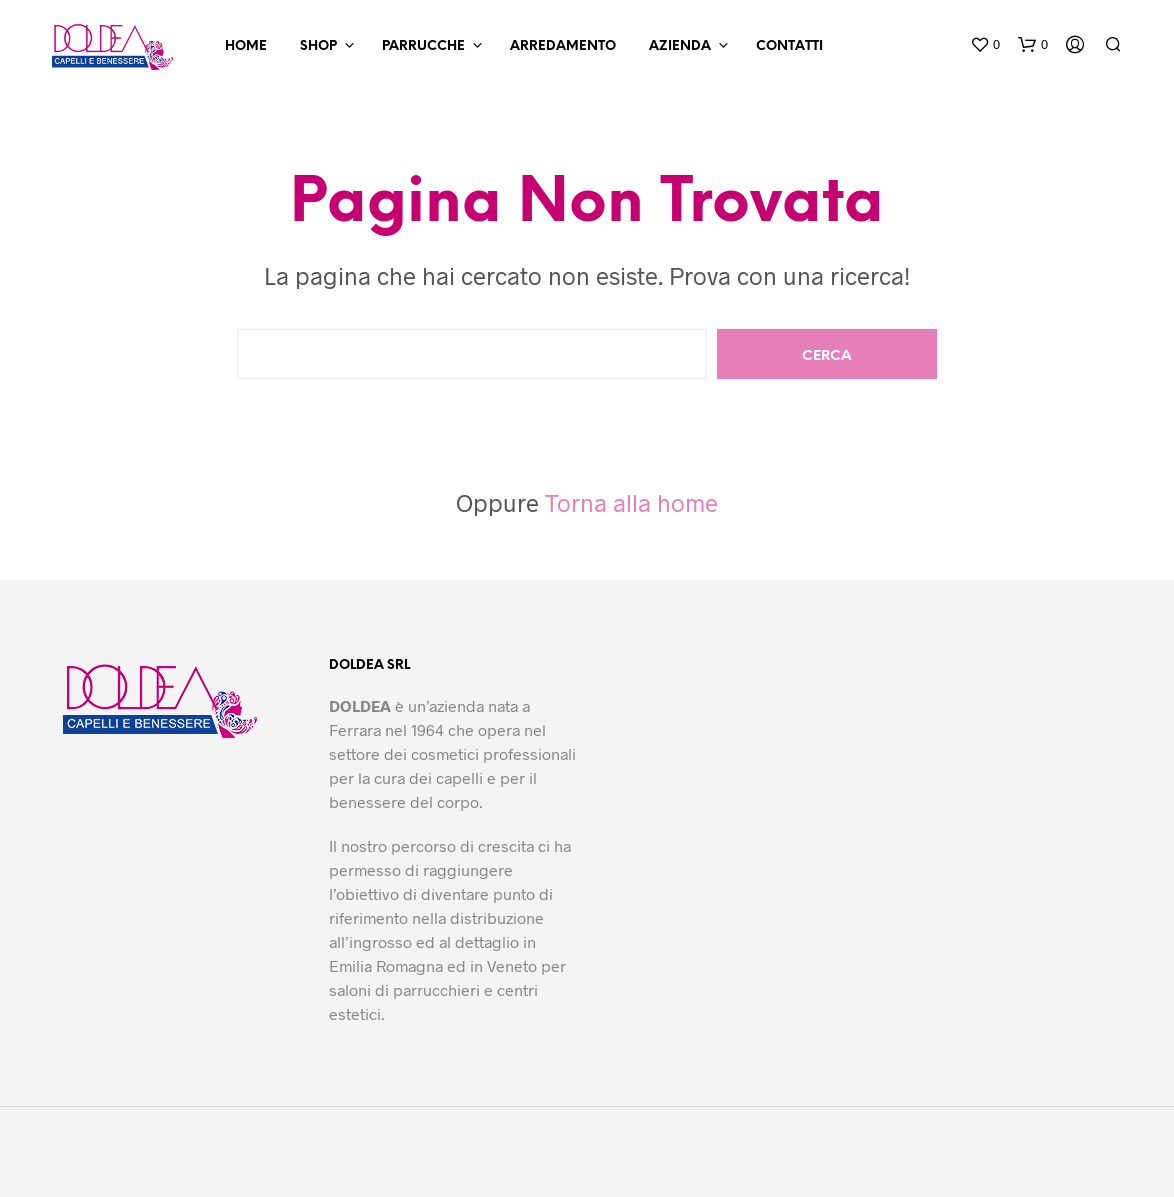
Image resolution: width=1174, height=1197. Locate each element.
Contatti (789, 46)
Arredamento (563, 46)
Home (246, 46)
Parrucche (423, 46)
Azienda (680, 46)
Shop (318, 46)
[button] (985, 45)
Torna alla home (631, 502)
